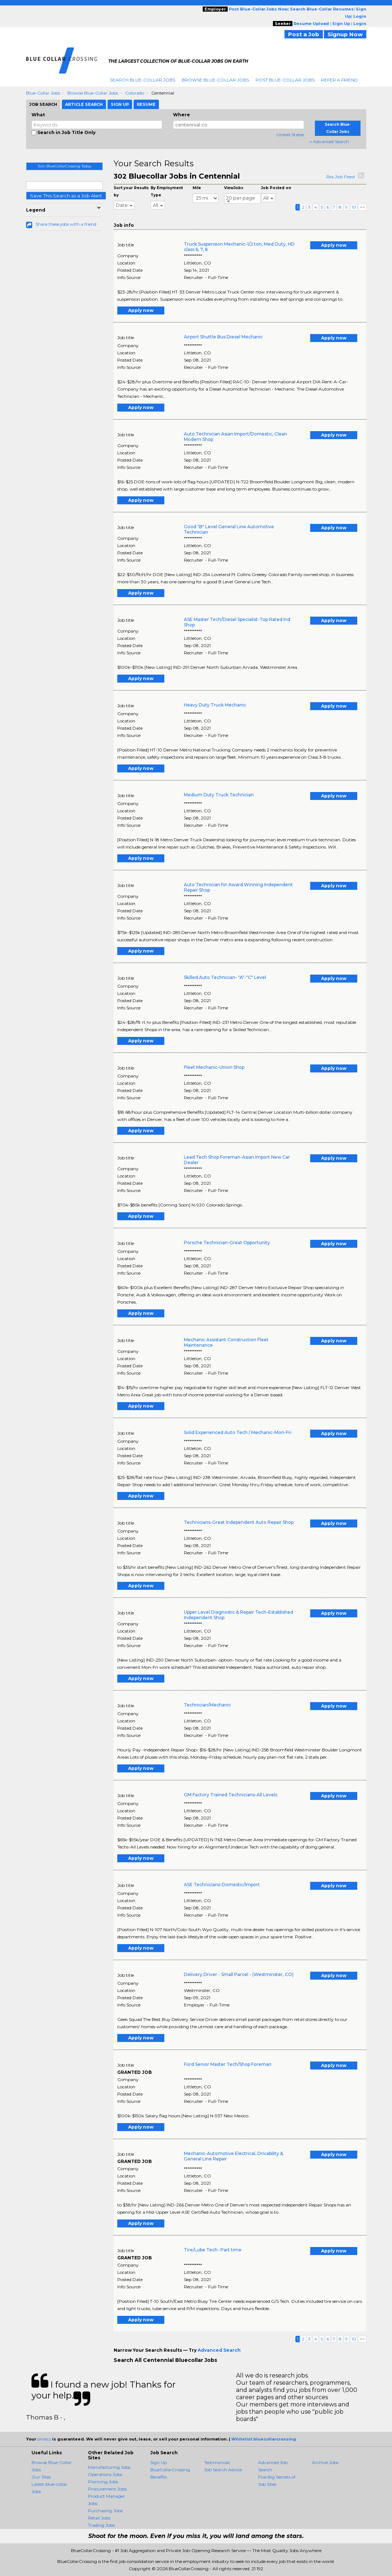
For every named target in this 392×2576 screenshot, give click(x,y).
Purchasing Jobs (105, 2510)
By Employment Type (167, 191)
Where (181, 114)
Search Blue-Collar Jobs (142, 80)
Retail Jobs (99, 2518)
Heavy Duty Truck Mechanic (215, 705)
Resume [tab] (146, 104)
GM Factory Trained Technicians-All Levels (230, 1794)
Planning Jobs (103, 2481)
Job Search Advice (223, 2469)
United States (290, 134)
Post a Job (303, 34)
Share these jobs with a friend (65, 224)
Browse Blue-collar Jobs (92, 93)
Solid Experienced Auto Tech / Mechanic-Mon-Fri (237, 1432)
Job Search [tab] (43, 104)
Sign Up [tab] (120, 104)
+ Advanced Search (329, 141)
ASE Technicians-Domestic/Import (222, 1884)
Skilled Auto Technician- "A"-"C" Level (225, 977)
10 (353, 207)
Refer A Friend (339, 80)
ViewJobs (233, 188)
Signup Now (345, 34)
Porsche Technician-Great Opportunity (227, 1242)
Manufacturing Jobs (109, 2467)
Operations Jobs (105, 2474)
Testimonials (217, 2462)
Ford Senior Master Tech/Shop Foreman (227, 2064)
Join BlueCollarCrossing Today (64, 166)
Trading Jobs (101, 2525)
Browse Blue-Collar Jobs (215, 80)
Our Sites (41, 2477)
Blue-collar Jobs (43, 93)
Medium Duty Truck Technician (219, 794)
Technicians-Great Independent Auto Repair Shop (239, 1522)
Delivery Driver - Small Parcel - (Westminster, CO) (239, 1974)
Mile (197, 188)
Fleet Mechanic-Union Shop (214, 1067)
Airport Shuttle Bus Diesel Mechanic (223, 336)
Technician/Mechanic (207, 1705)
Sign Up (158, 2462)
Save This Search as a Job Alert (66, 196)
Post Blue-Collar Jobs (285, 80)
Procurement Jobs (107, 2489)
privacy (44, 2439)
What (38, 114)
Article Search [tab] (84, 104)
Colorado (134, 93)
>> (362, 207)
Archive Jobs (325, 2462)
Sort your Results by (131, 191)
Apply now (333, 245)
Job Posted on (276, 188)
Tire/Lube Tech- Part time (212, 2249)
